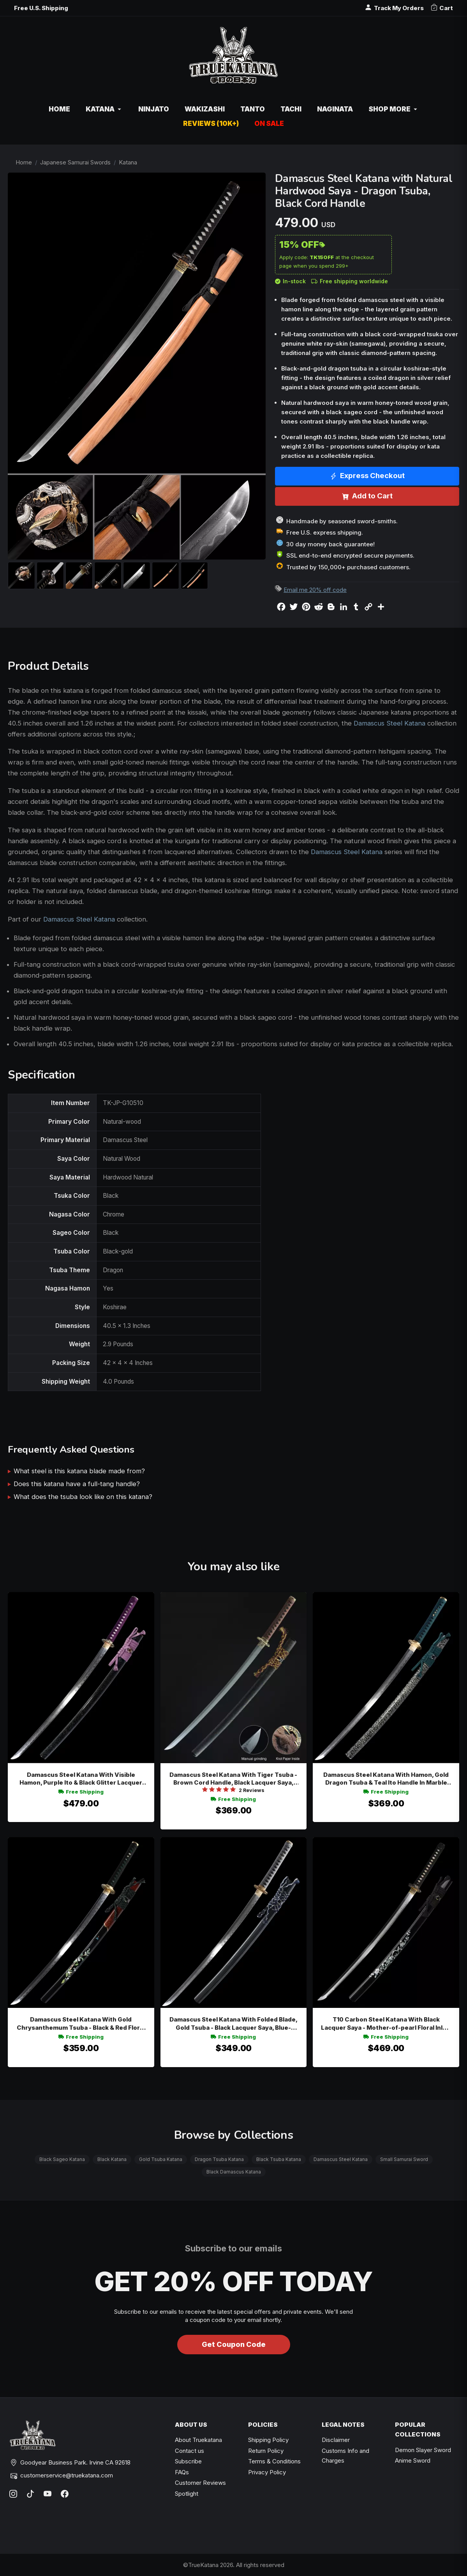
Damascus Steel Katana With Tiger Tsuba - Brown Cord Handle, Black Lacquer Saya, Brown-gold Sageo (233, 1779)
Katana (128, 162)
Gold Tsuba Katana (160, 2159)
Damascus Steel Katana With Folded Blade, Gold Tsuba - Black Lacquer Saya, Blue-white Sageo (233, 2024)
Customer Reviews (200, 2482)
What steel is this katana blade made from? (79, 1471)
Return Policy (266, 2450)
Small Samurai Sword (404, 2159)
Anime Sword (412, 2460)
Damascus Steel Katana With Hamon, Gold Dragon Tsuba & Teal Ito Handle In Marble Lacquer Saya (386, 1779)
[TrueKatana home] (233, 59)
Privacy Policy (267, 2472)
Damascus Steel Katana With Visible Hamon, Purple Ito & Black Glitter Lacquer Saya (80, 1779)
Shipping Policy (268, 2440)
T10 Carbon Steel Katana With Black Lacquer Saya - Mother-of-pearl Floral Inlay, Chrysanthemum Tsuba (386, 2024)
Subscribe (188, 2461)
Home (24, 162)
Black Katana (112, 2159)
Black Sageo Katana (62, 2159)
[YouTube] (47, 2494)
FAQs (182, 2472)
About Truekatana (198, 2440)
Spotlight (186, 2493)
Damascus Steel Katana (389, 723)
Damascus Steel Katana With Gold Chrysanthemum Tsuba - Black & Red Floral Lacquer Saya (81, 2024)
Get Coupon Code (234, 2344)
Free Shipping (81, 1792)
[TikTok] (30, 2494)
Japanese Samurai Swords (75, 162)
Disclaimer (336, 2440)
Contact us (189, 2450)
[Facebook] (65, 2494)
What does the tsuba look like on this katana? (83, 1497)
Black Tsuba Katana (278, 2159)
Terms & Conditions (274, 2461)
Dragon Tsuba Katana (219, 2159)
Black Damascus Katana (233, 2172)
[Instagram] (13, 2494)
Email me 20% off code (315, 589)
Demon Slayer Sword (423, 2450)
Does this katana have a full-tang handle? (77, 1484)
